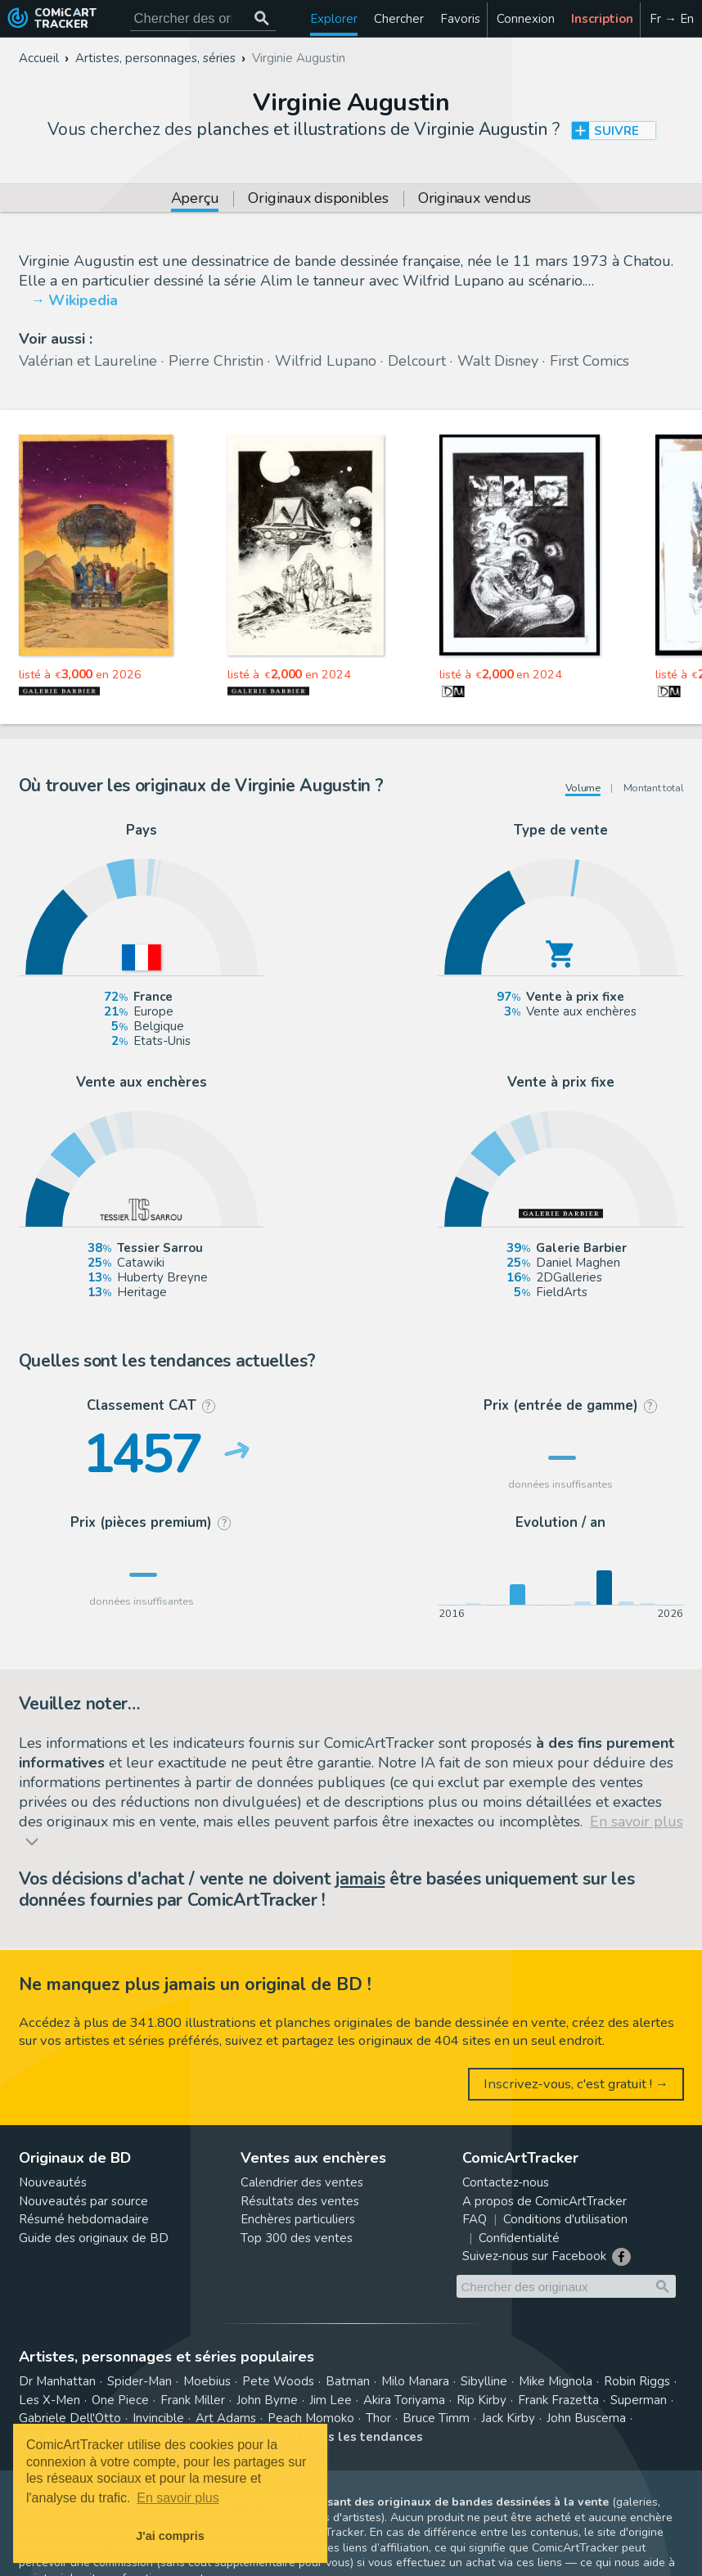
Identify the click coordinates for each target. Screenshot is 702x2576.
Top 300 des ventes (297, 2238)
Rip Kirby (481, 2400)
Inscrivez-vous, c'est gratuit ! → (576, 2083)
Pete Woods (278, 2381)
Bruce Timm (436, 2418)
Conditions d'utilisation (565, 2219)
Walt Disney (497, 361)
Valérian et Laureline (88, 361)
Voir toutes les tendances (345, 2437)
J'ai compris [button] (170, 2535)
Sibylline (484, 2381)
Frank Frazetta (558, 2400)
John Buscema (586, 2418)
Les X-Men (49, 2400)
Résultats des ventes (300, 2201)
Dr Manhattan (57, 2381)
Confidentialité (519, 2238)
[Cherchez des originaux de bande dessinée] (203, 18)
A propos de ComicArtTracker (544, 2201)
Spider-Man (139, 2381)
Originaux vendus (474, 199)
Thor (378, 2418)
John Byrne (267, 2400)
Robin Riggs (637, 2381)
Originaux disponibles (318, 199)
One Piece (120, 2400)
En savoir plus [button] (178, 2498)
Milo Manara (415, 2381)
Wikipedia (83, 300)
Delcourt (417, 361)
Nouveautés (53, 2182)
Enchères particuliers (298, 2219)
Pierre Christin (216, 361)
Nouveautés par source (83, 2201)
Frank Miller (192, 2400)
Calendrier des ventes (302, 2182)
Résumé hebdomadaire (84, 2219)
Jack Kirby (508, 2418)
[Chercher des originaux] (262, 18)
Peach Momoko (311, 2418)
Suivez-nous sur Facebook (534, 2256)
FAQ (474, 2219)
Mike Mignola (555, 2381)
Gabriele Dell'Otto (70, 2418)
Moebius (207, 2381)
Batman (348, 2381)
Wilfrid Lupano (325, 361)
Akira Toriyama (404, 2400)
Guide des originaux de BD (94, 2238)
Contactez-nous (505, 2182)
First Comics (589, 361)
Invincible (158, 2418)
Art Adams (226, 2418)
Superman (638, 2400)
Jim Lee (330, 2400)
